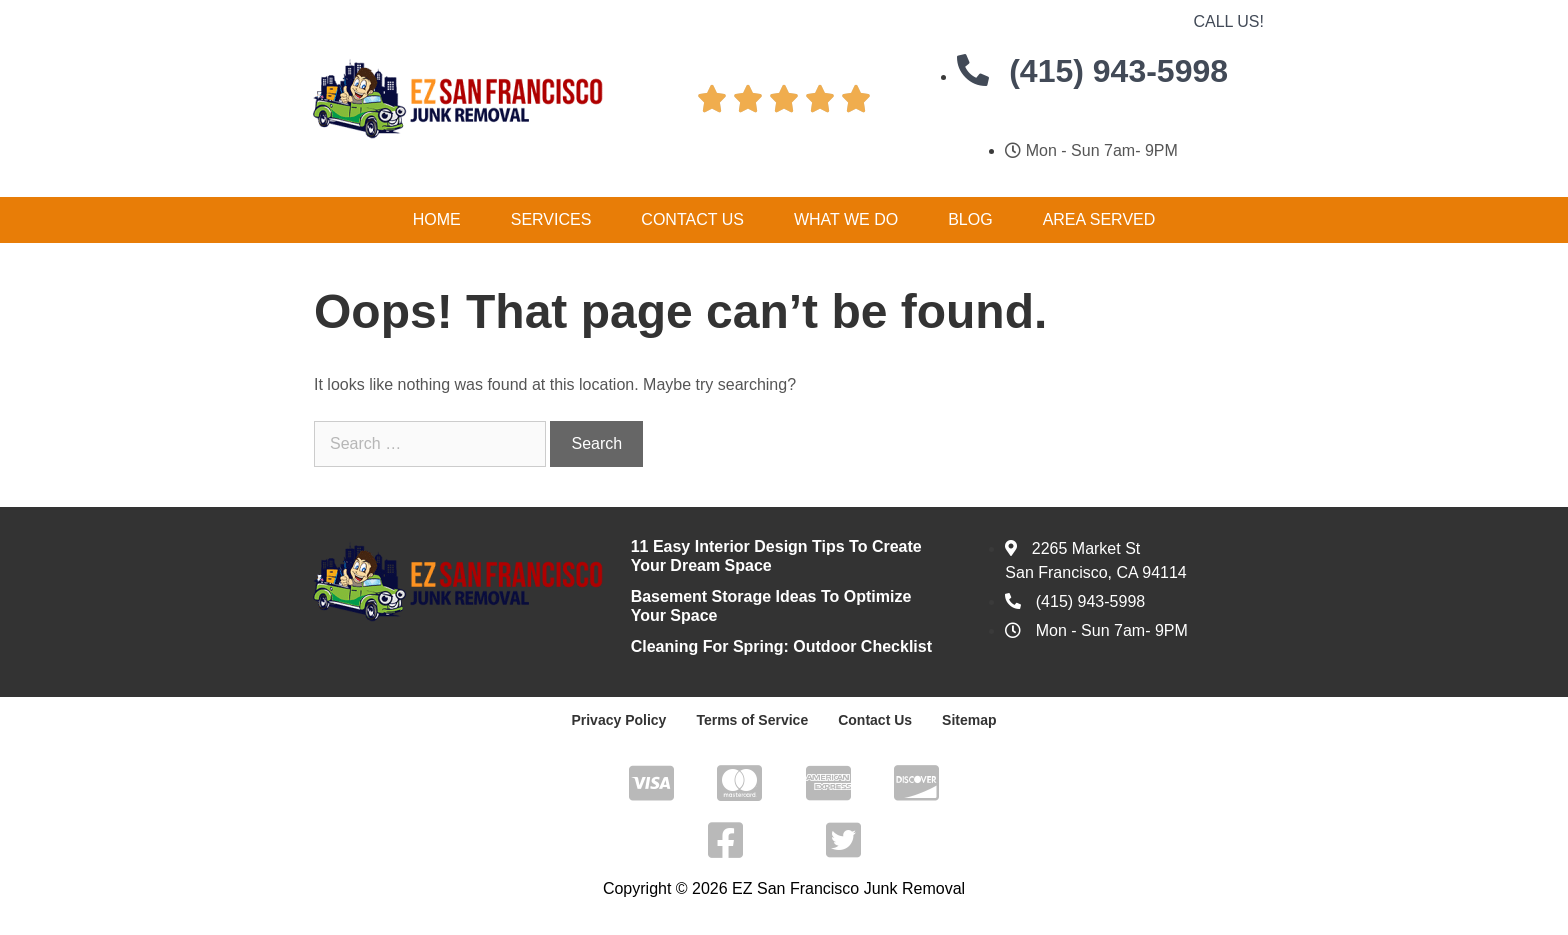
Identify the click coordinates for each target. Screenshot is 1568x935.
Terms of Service (752, 720)
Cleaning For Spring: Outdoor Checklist (781, 646)
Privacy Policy (618, 720)
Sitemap (969, 720)
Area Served (1099, 219)
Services (551, 219)
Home (437, 219)
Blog (970, 219)
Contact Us (692, 219)
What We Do (846, 219)
